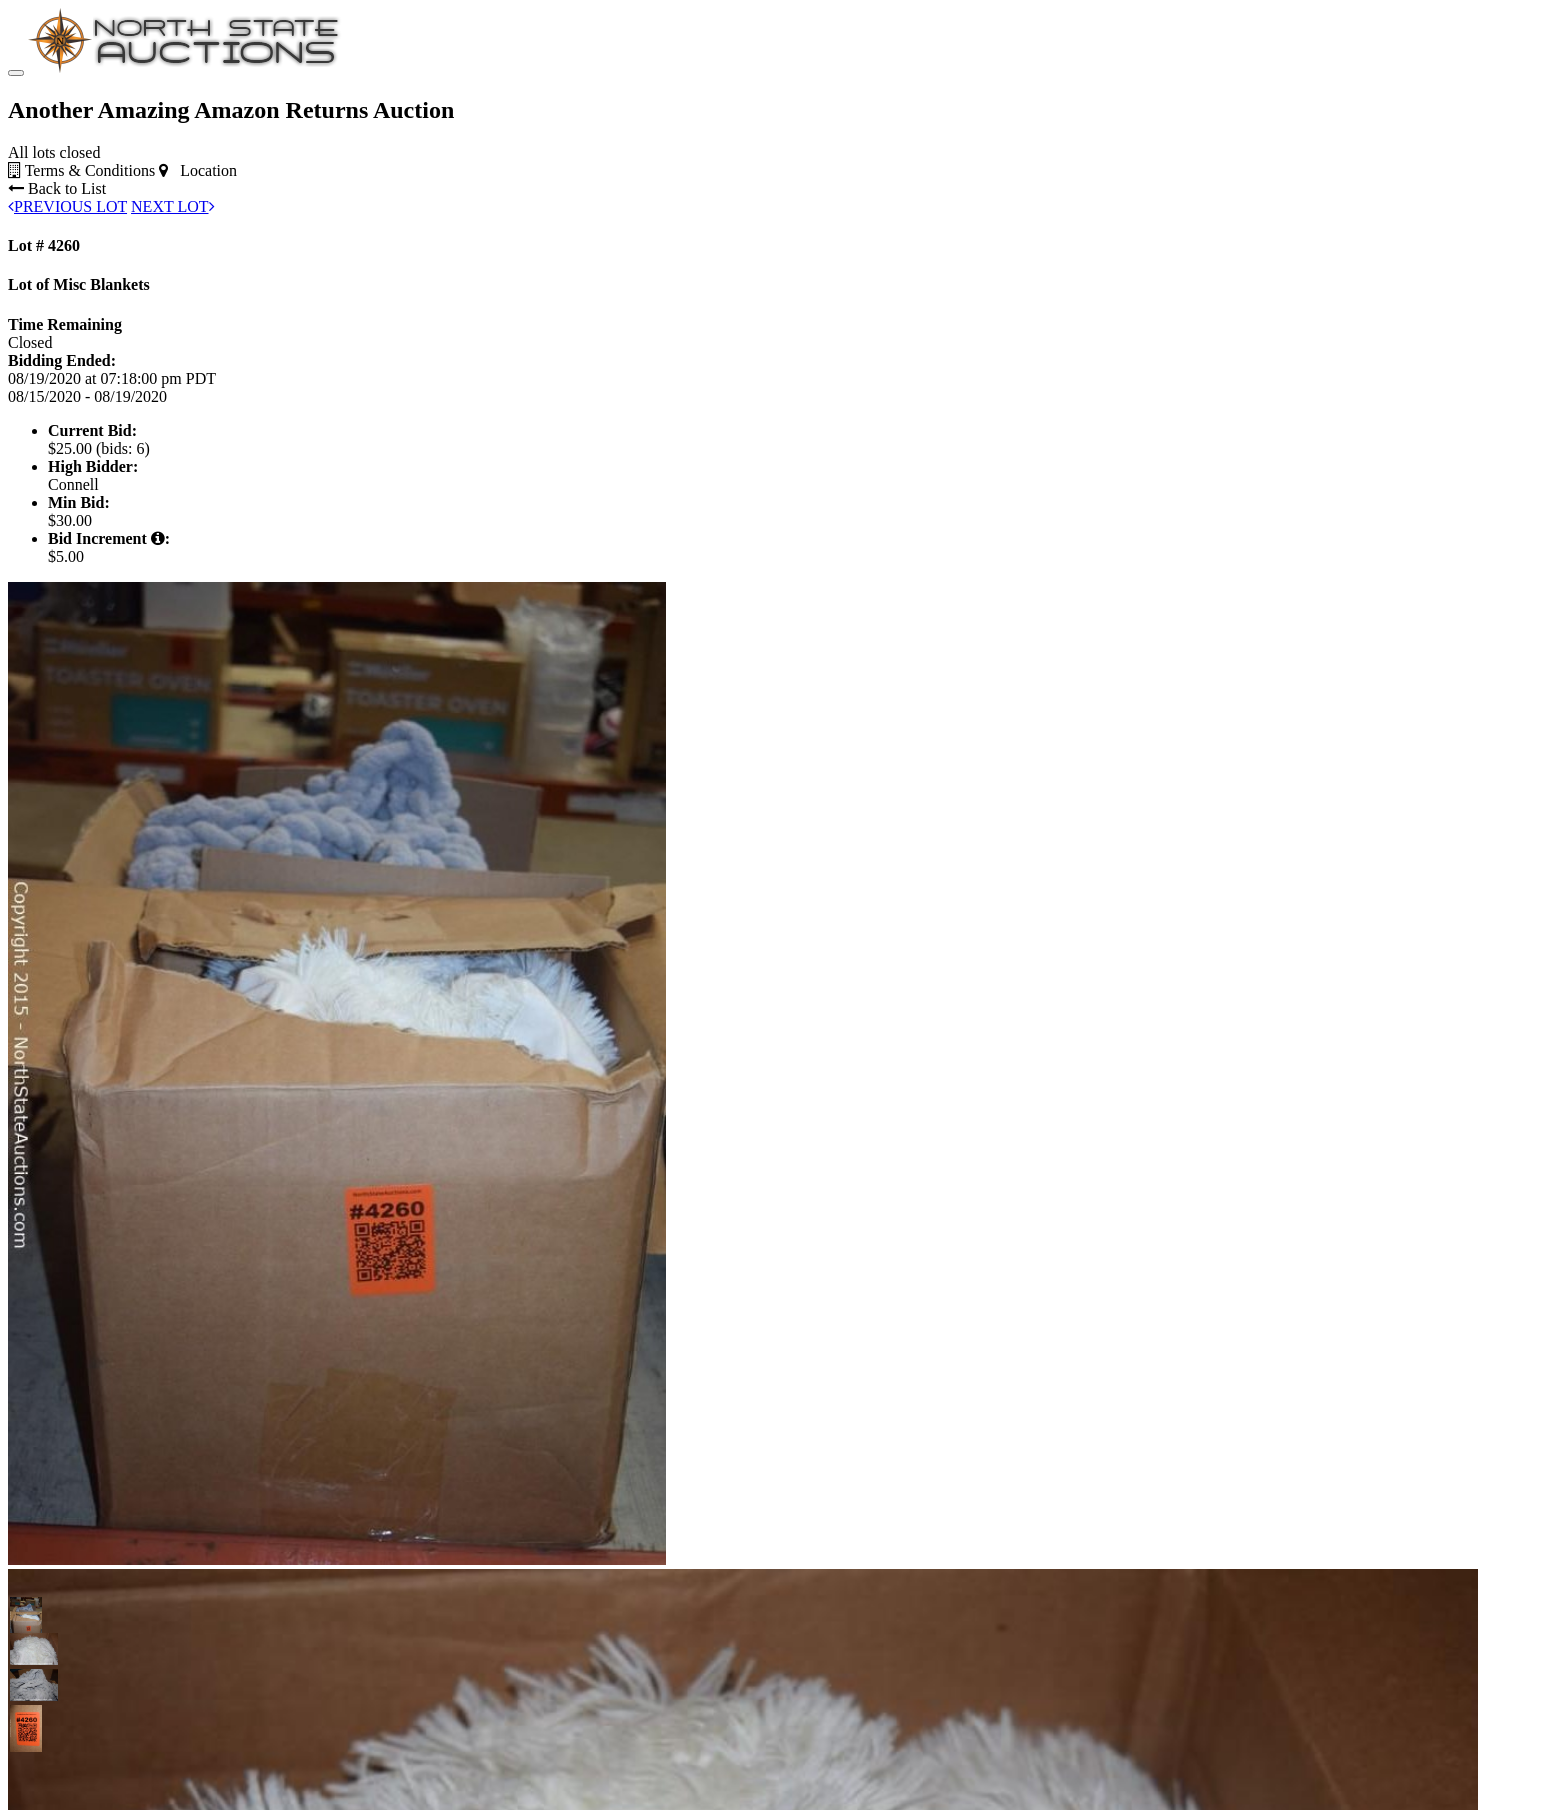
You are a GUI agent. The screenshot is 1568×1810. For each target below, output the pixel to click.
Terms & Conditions (81, 170)
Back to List (57, 188)
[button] (26, 1613)
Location (198, 170)
